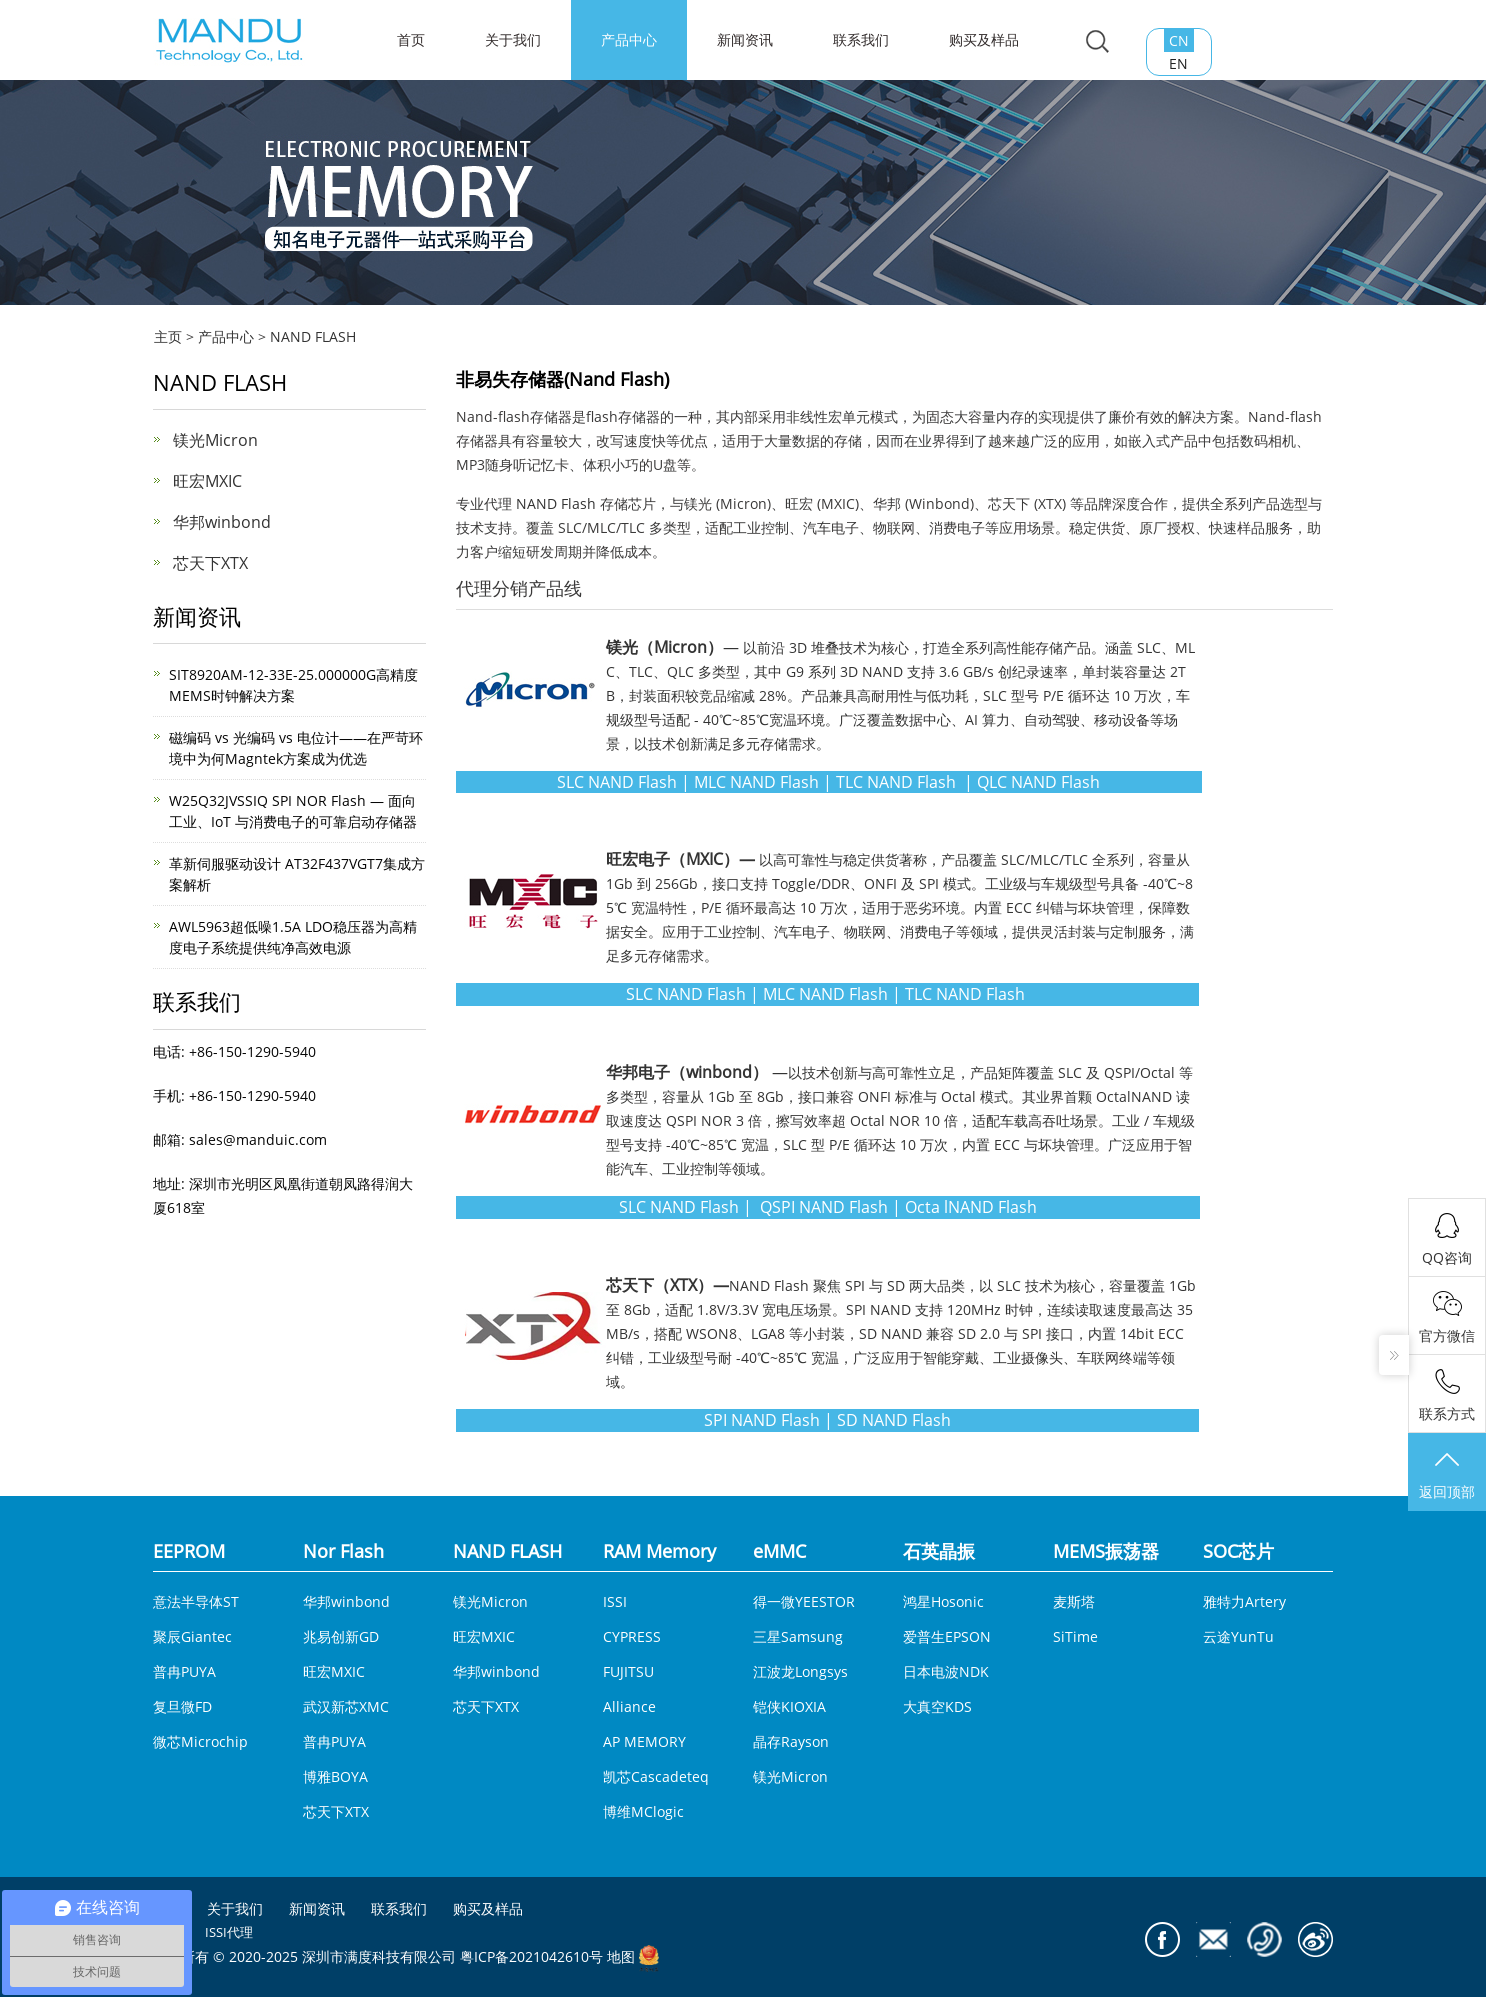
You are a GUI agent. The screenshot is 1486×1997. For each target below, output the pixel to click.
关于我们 (513, 39)
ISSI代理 (229, 1932)
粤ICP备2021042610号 (531, 1956)
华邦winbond (222, 522)
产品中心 (629, 39)
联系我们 (861, 39)
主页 (168, 336)
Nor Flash (343, 1551)
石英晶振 (939, 1551)
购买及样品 (984, 39)
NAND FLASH (313, 336)
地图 (621, 1956)
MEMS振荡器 (1106, 1551)
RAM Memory (659, 1551)
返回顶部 (1447, 1474)
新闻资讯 (745, 39)
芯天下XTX (210, 563)
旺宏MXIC (207, 481)
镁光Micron (215, 440)
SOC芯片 (1238, 1551)
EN (1178, 63)
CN (1179, 40)
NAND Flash (556, 503)
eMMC (779, 1551)
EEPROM (189, 1551)
